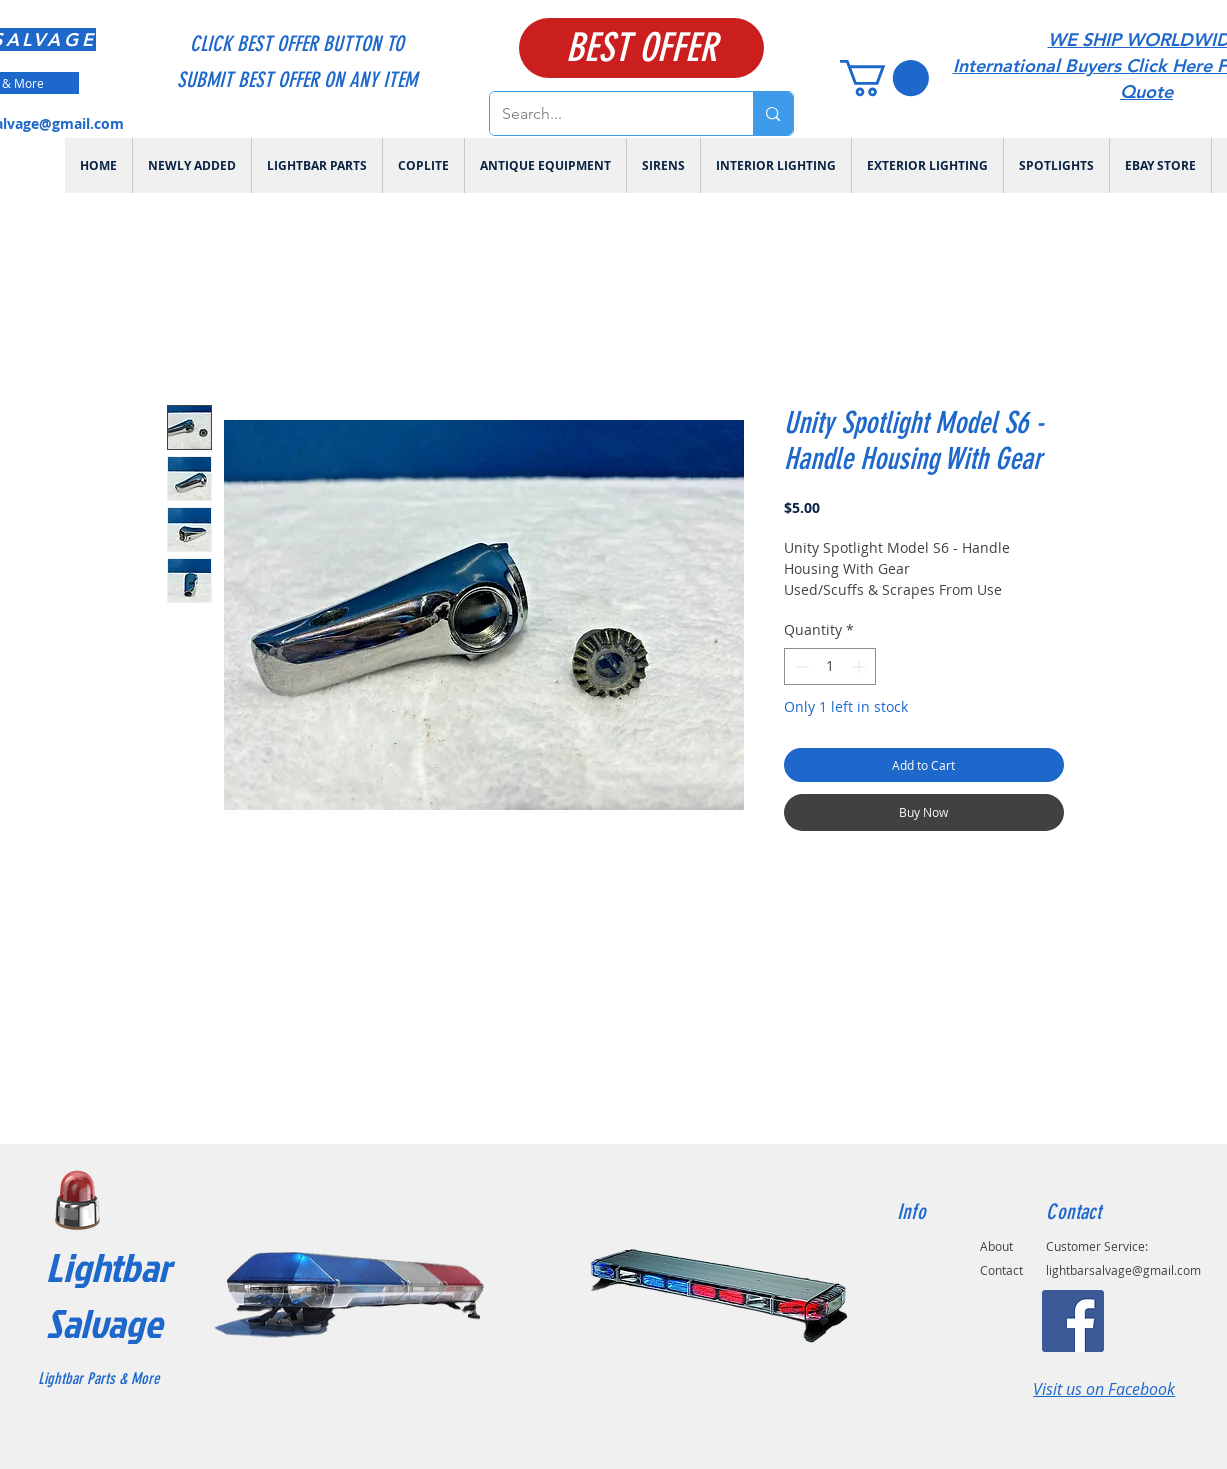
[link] (884, 78)
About (996, 1246)
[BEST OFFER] (641, 48)
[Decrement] (799, 666)
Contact (1001, 1270)
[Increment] (860, 666)
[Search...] (607, 113)
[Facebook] (1073, 1321)
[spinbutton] (830, 666)
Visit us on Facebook (1104, 1389)
